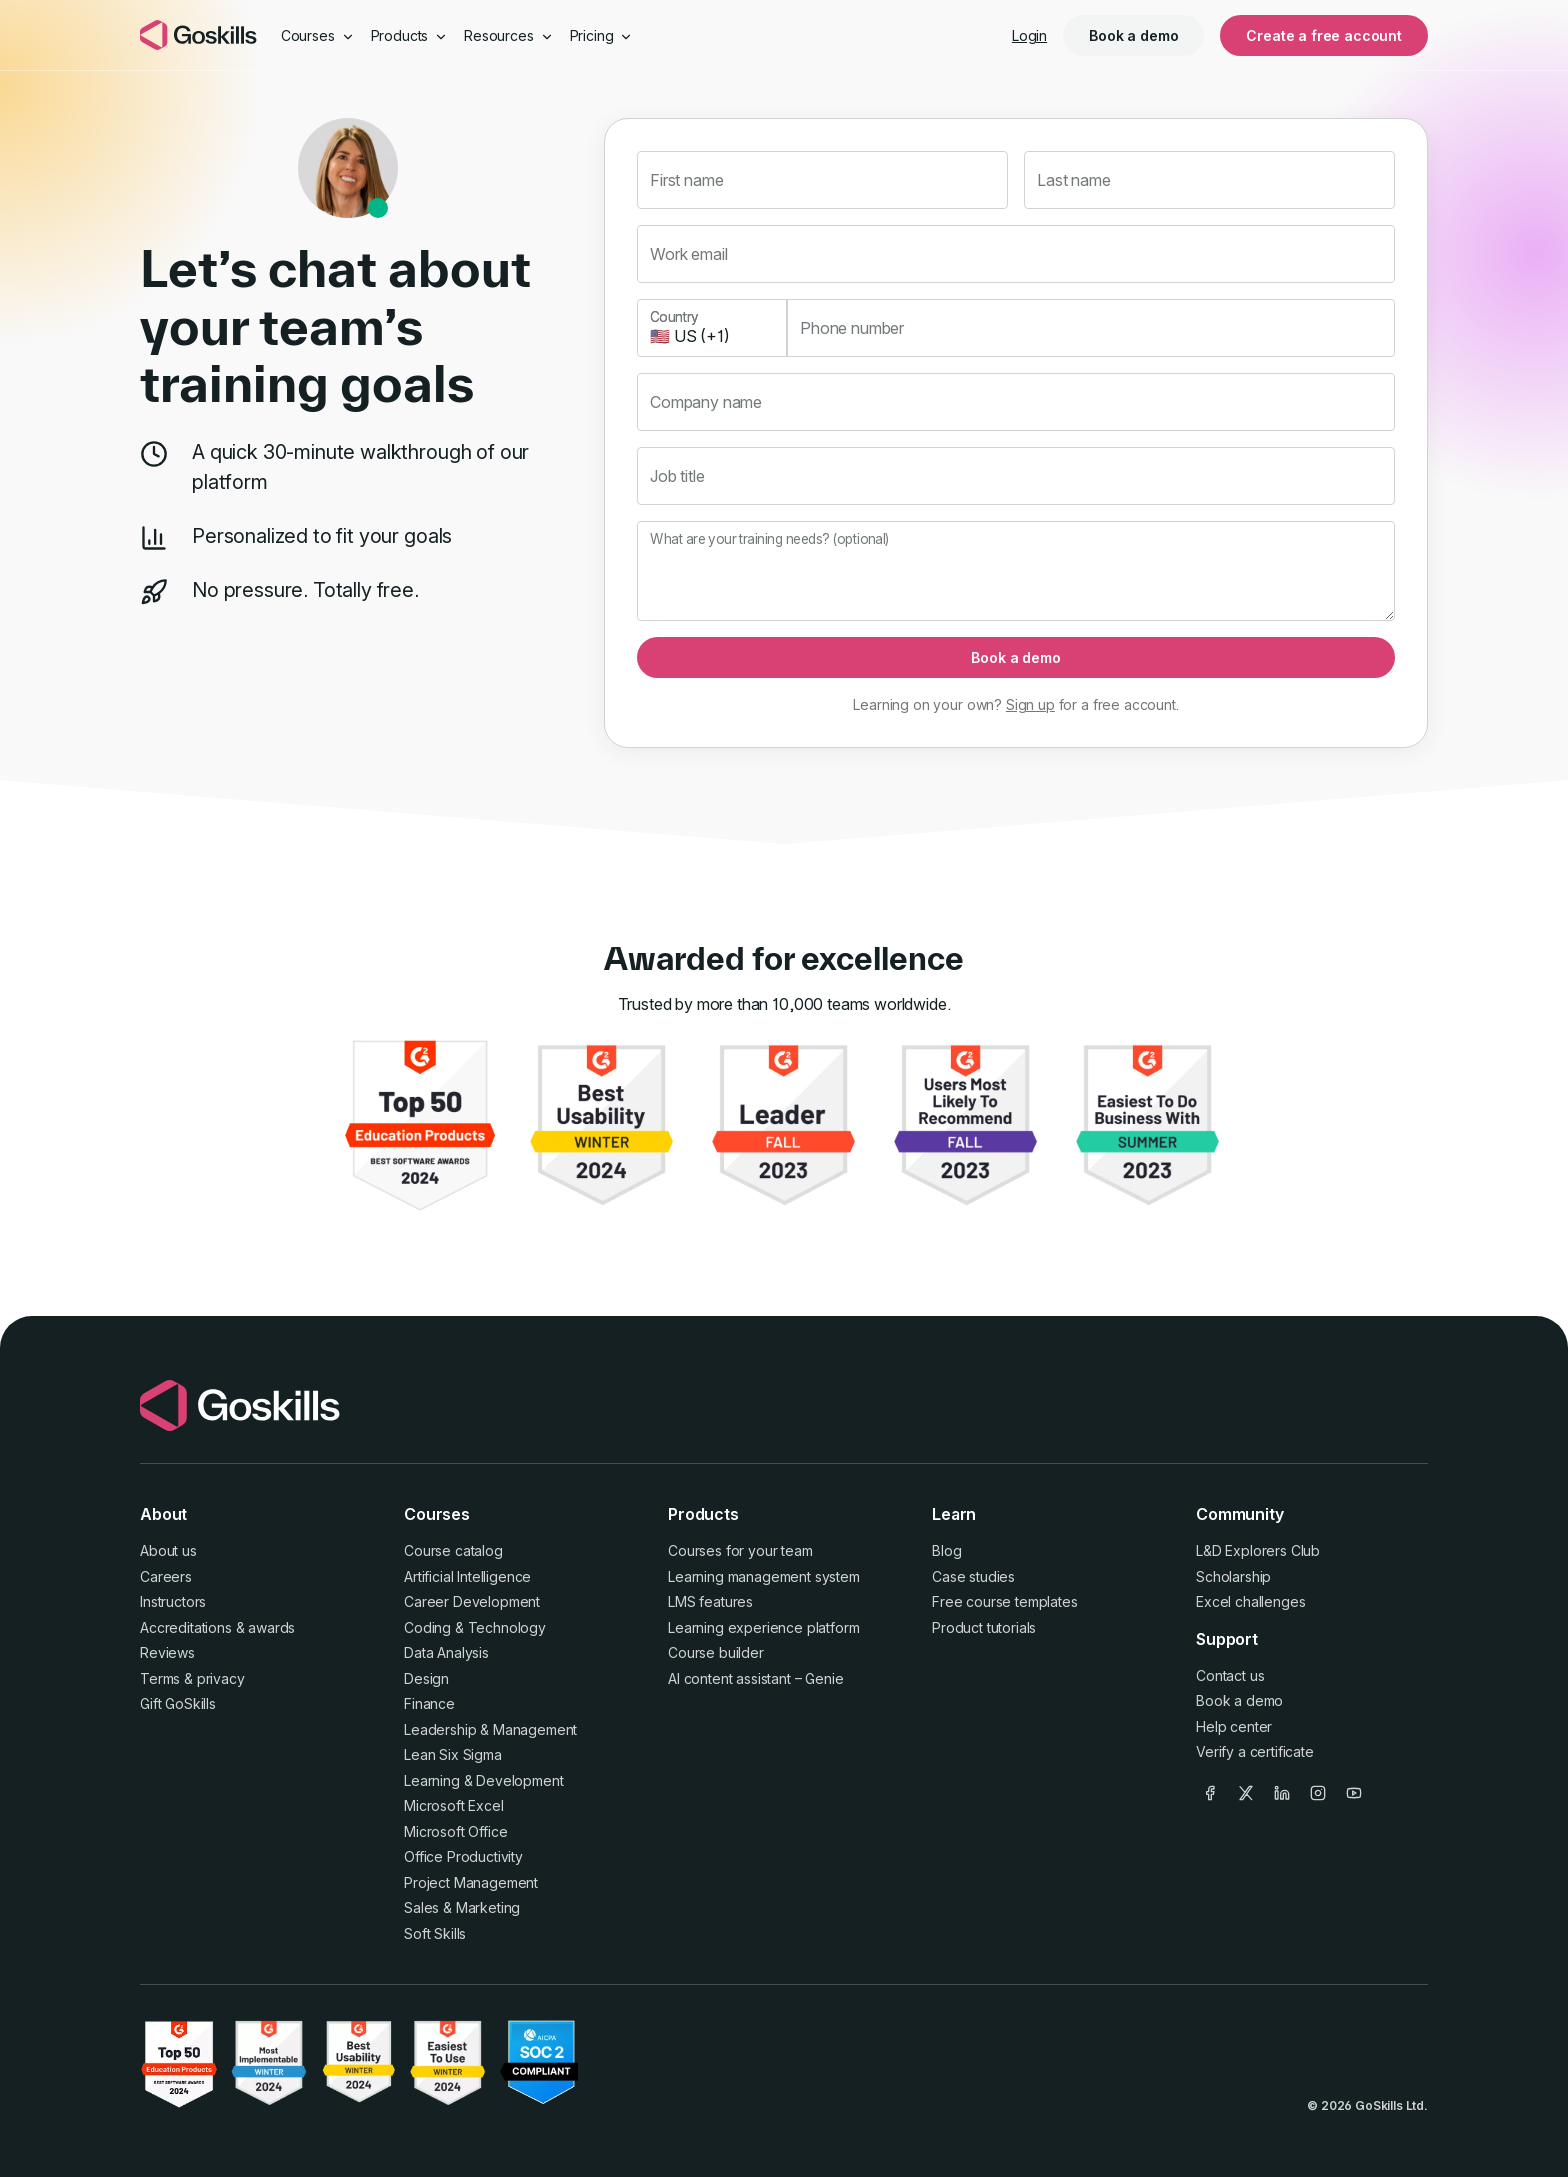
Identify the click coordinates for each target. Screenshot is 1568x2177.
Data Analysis (446, 1652)
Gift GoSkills (178, 1703)
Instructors (173, 1601)
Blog (946, 1550)
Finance (429, 1703)
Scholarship (1233, 1576)
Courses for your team (740, 1550)
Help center (1234, 1726)
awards (271, 1627)
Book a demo (1133, 35)
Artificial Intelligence (467, 1576)
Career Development (472, 1601)
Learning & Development (483, 1780)
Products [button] (410, 35)
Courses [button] (318, 35)
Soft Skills (435, 1933)
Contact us (1230, 1675)
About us (168, 1550)
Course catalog (453, 1550)
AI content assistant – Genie (756, 1678)
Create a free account (1324, 35)
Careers (166, 1576)
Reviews (167, 1652)
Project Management (471, 1882)
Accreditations (186, 1627)
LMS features (710, 1601)
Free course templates (1005, 1601)
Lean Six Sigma (453, 1754)
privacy (221, 1678)
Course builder (716, 1652)
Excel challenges (1250, 1601)
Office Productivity (463, 1856)
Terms (160, 1678)
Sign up (1030, 704)
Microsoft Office (455, 1831)
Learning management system (764, 1576)
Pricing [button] (602, 35)
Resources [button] (508, 35)
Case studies (973, 1576)
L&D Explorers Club (1258, 1550)
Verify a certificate (1255, 1751)
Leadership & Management (490, 1729)
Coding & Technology (475, 1627)
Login (1029, 35)
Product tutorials (984, 1627)
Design (426, 1678)
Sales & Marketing (462, 1907)
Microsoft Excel (454, 1805)
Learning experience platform (764, 1627)
